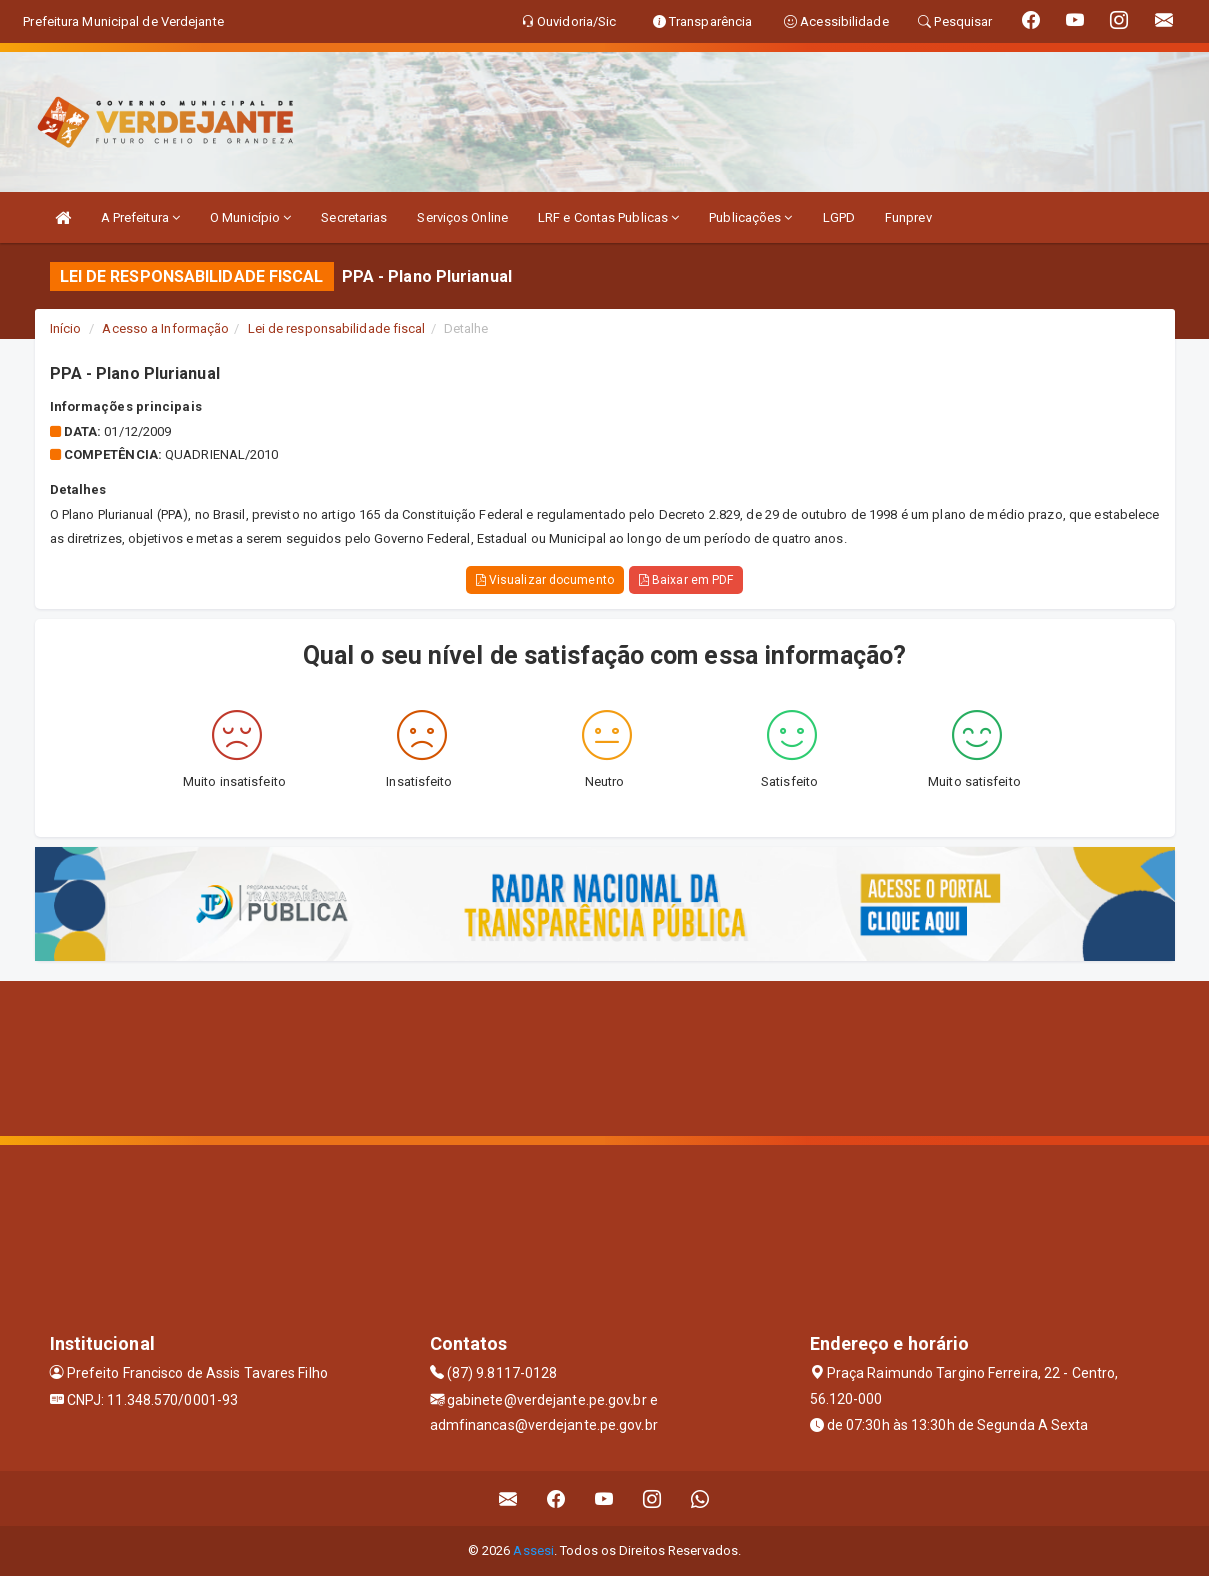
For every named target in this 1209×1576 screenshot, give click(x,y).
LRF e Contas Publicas (608, 217)
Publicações (750, 217)
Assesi (533, 1550)
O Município (250, 217)
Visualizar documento (545, 580)
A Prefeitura (140, 217)
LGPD (839, 217)
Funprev (908, 217)
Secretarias (354, 217)
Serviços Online (462, 217)
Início (66, 328)
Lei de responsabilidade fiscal (337, 328)
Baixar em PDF (686, 580)
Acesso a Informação (165, 328)
